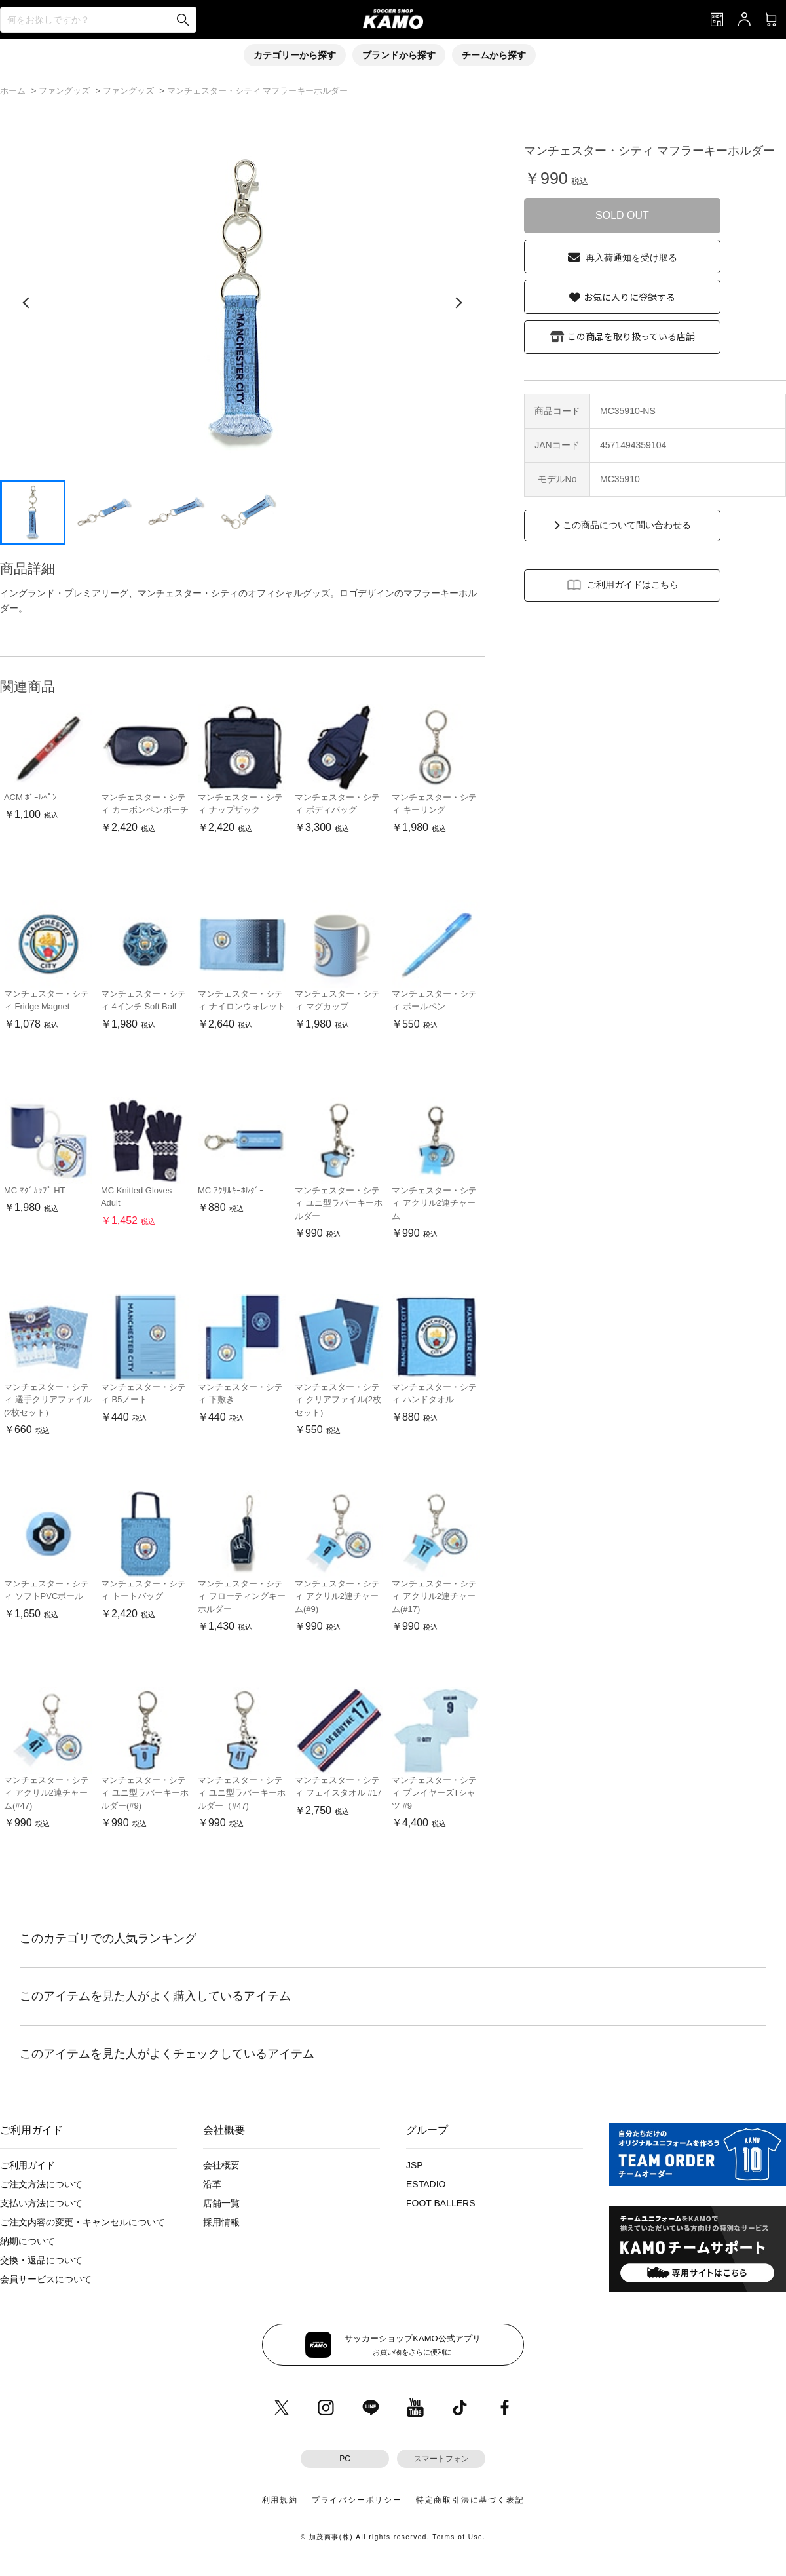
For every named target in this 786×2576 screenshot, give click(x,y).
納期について (27, 2241)
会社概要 (221, 2165)
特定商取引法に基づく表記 (470, 2500)
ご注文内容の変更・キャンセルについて (82, 2222)
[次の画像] (458, 302)
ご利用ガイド (27, 2165)
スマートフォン (441, 2458)
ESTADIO (425, 2184)
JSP (414, 2165)
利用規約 (280, 2500)
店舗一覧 (221, 2203)
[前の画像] (26, 302)
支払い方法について (41, 2203)
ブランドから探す (399, 55)
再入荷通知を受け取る (631, 257)
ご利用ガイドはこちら (633, 584)
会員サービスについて (46, 2279)
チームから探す (494, 55)
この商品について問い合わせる (627, 525)
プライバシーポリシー (357, 2500)
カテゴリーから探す (294, 55)
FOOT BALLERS (441, 2203)
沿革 (212, 2184)
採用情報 (221, 2222)
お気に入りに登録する (629, 296)
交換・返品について (41, 2260)
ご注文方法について (41, 2184)
